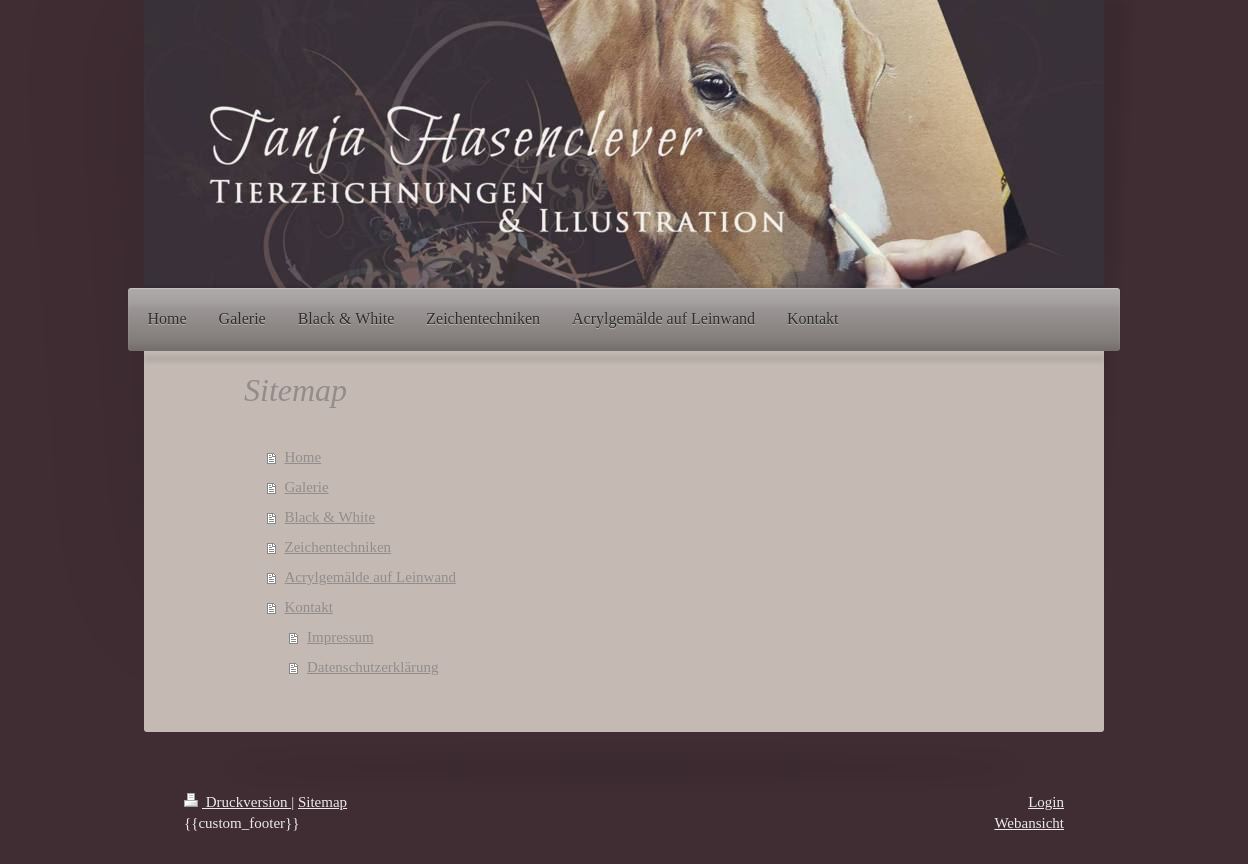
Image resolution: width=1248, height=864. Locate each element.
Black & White (330, 517)
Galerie (307, 487)
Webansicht (1029, 823)
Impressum (340, 637)
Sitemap (322, 802)
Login (1046, 802)
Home (303, 457)
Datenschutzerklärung (373, 667)
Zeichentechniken (338, 547)
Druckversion (237, 802)
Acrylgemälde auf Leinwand (371, 577)
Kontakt (309, 607)
